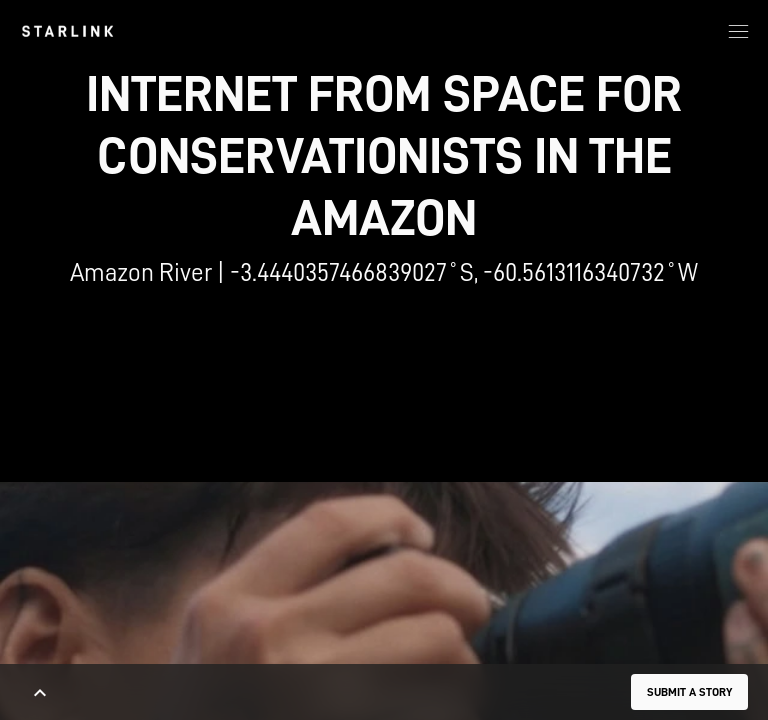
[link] (67, 31)
